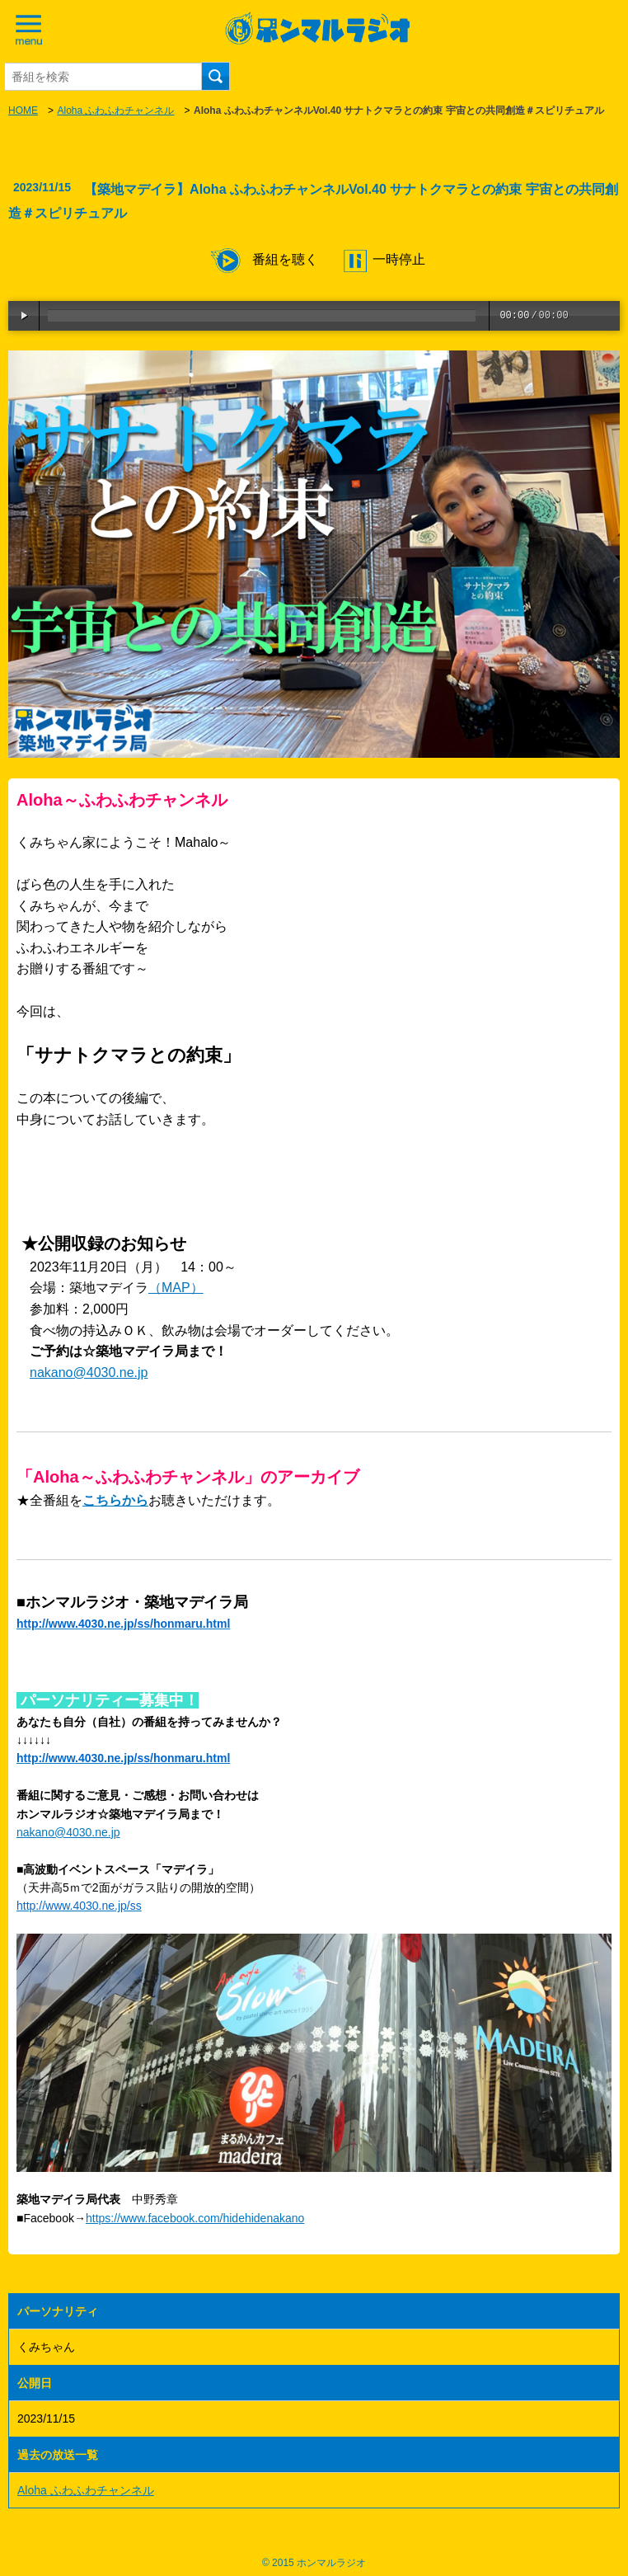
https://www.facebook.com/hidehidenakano (195, 2218)
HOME (23, 110)
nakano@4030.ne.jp (89, 1373)
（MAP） (176, 1288)
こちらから (115, 1500)
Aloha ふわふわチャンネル (115, 110)
